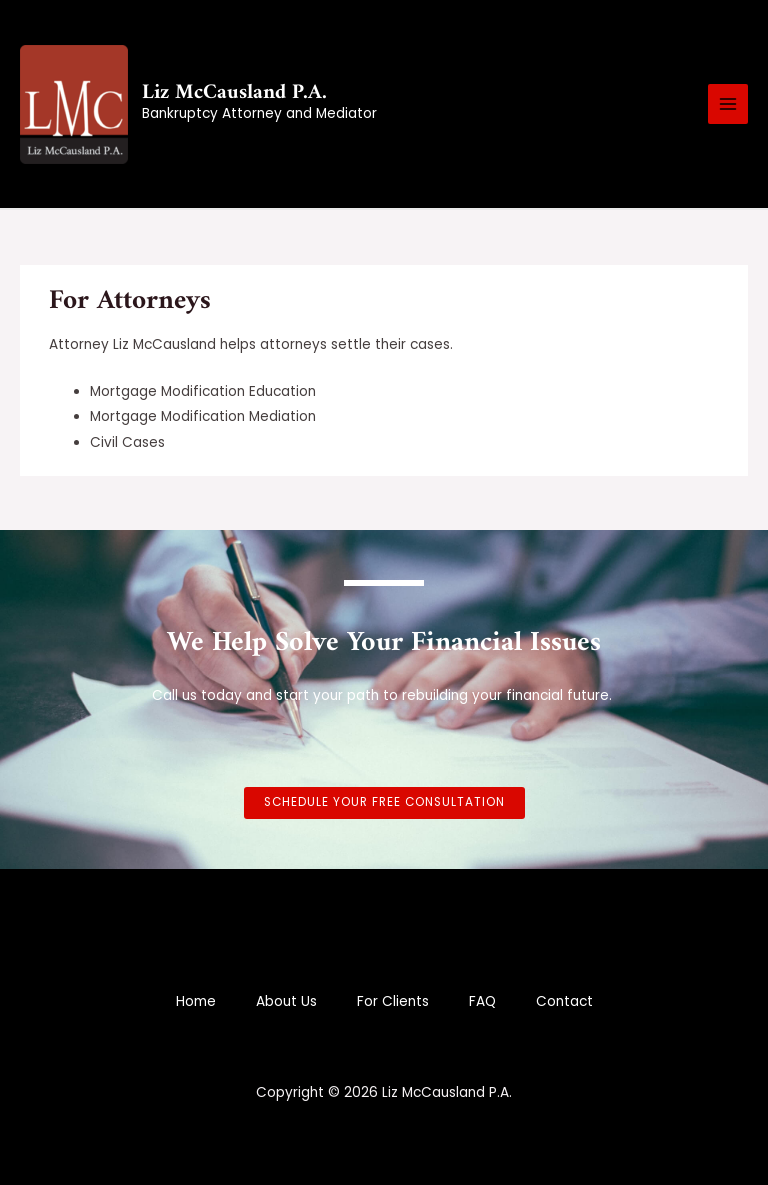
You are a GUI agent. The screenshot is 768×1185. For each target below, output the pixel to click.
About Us (286, 1001)
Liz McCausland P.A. (234, 92)
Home (196, 1001)
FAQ (482, 1001)
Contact (564, 1001)
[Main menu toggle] (728, 104)
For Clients (393, 1001)
